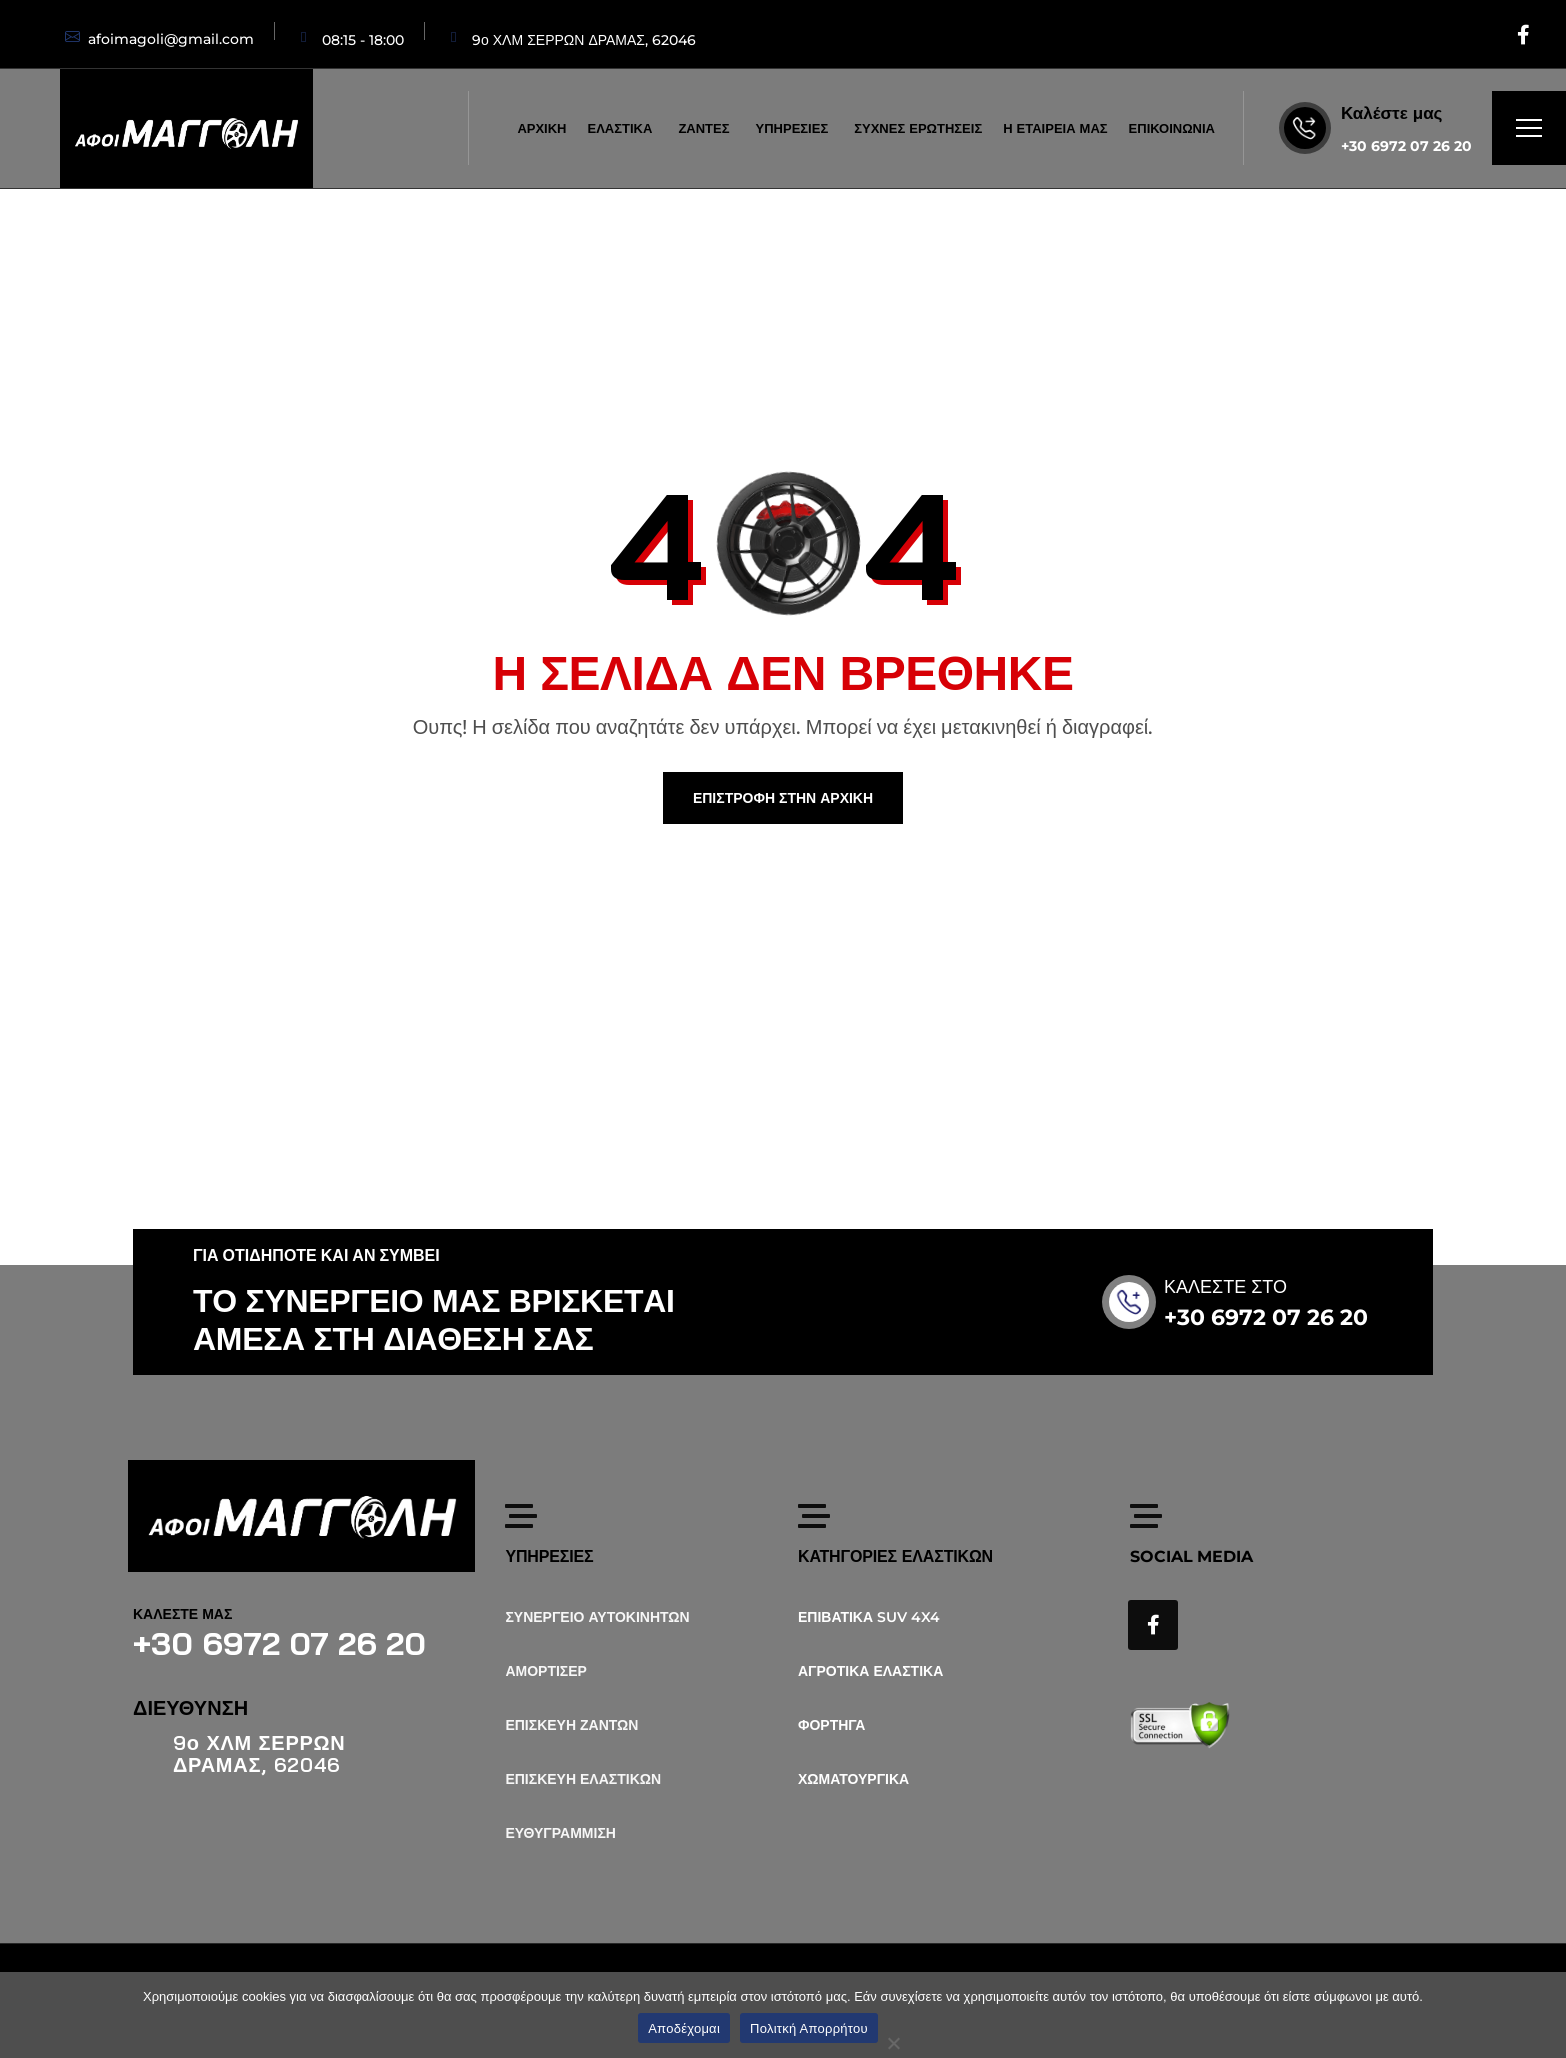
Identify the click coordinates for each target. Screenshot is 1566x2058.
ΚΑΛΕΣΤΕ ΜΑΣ (182, 1614)
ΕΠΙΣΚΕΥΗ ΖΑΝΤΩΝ (571, 1725)
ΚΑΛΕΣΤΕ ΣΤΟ (1249, 1287)
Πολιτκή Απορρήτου (809, 2028)
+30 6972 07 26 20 (1406, 146)
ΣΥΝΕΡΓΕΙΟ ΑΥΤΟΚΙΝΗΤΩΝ (597, 1617)
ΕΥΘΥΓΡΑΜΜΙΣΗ (560, 1833)
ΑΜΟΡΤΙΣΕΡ (546, 1671)
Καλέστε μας (1391, 113)
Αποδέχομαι (684, 2028)
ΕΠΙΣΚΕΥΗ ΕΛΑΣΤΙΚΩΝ (583, 1779)
